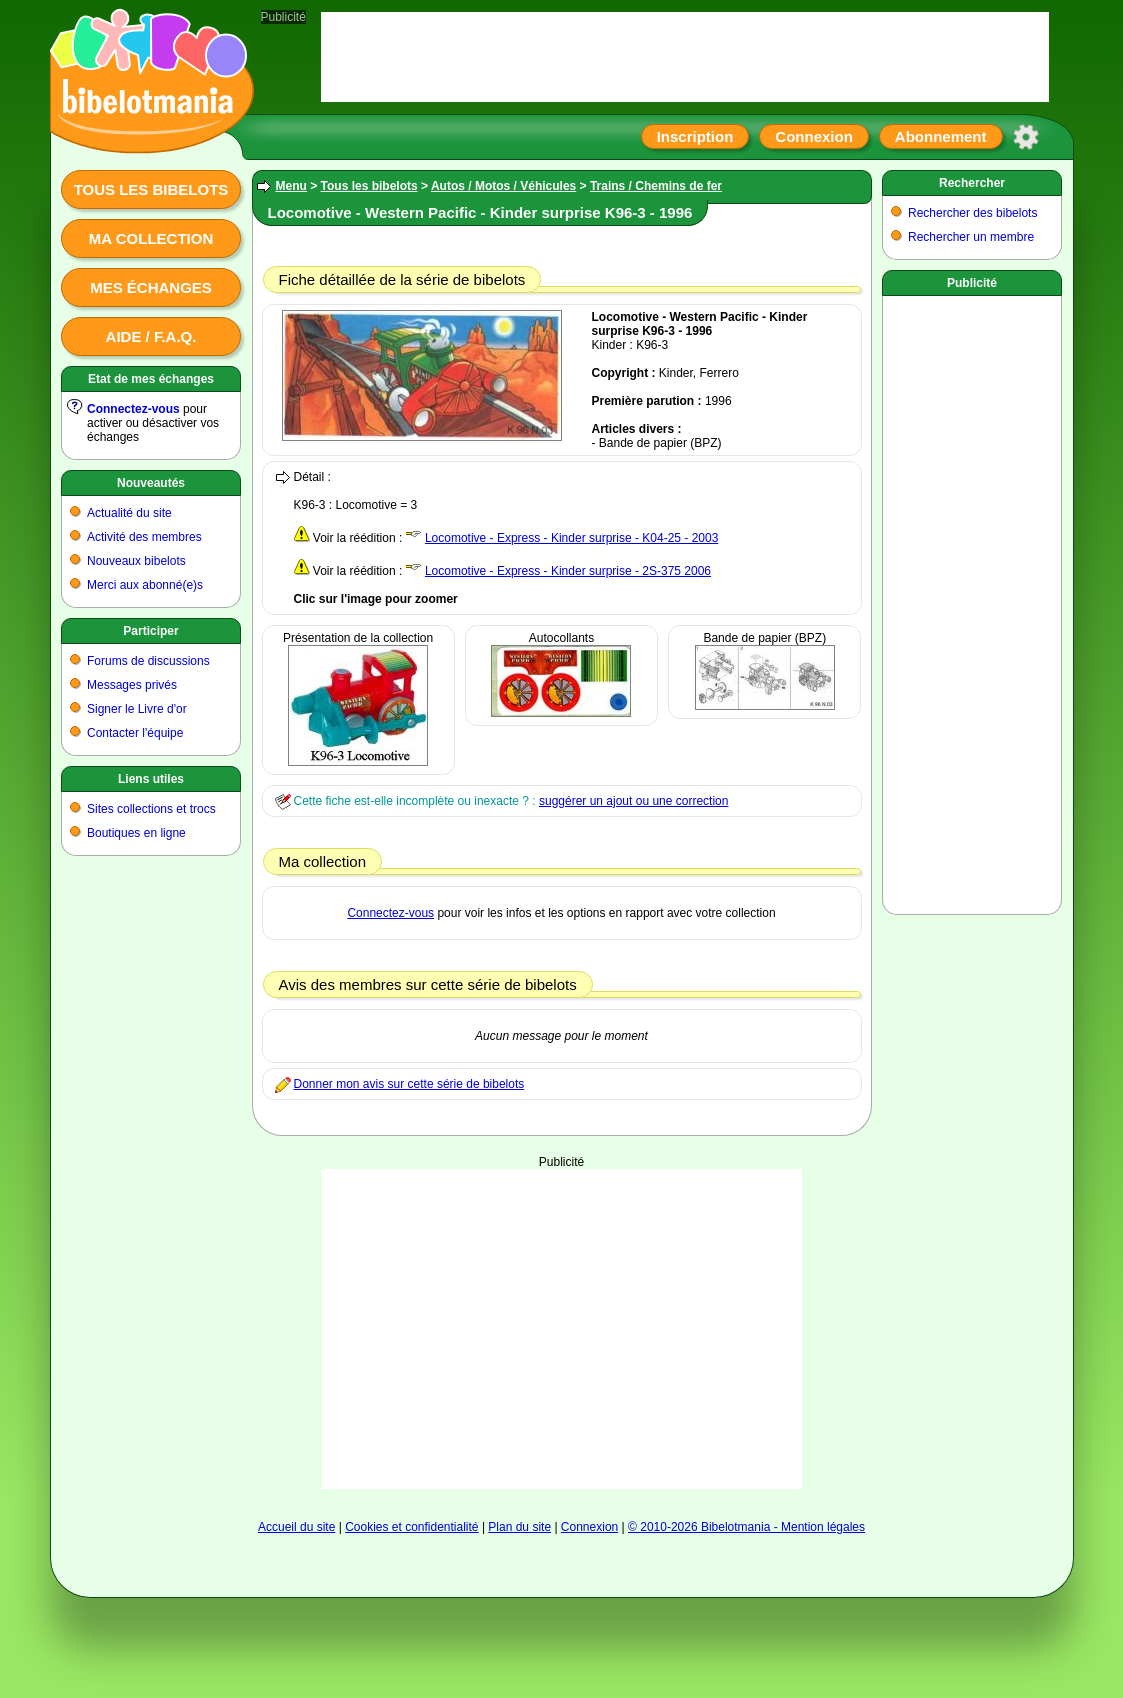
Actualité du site (129, 513)
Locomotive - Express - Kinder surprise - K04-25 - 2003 (571, 538)
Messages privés (132, 685)
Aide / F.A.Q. (151, 336)
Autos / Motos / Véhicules (503, 186)
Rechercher (972, 183)
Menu (291, 186)
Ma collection (151, 238)
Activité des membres (144, 537)
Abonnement (941, 136)
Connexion (814, 136)
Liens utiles (151, 779)
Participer (150, 631)
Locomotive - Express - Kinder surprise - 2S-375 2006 (568, 571)
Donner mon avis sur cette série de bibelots (409, 1084)
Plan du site (519, 1527)
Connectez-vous (133, 409)
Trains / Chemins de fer (656, 186)
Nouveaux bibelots (136, 561)
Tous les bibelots (151, 189)
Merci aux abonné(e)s (145, 585)
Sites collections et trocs (151, 809)
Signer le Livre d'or (137, 709)
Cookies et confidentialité (411, 1527)
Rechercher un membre (971, 237)
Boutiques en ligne (136, 833)
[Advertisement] (562, 1329)
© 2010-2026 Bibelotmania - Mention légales (746, 1527)
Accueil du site (296, 1527)
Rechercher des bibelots (972, 213)
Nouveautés (151, 483)
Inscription (695, 136)
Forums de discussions (148, 661)
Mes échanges (151, 287)
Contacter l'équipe (135, 733)
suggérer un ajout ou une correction (633, 801)
